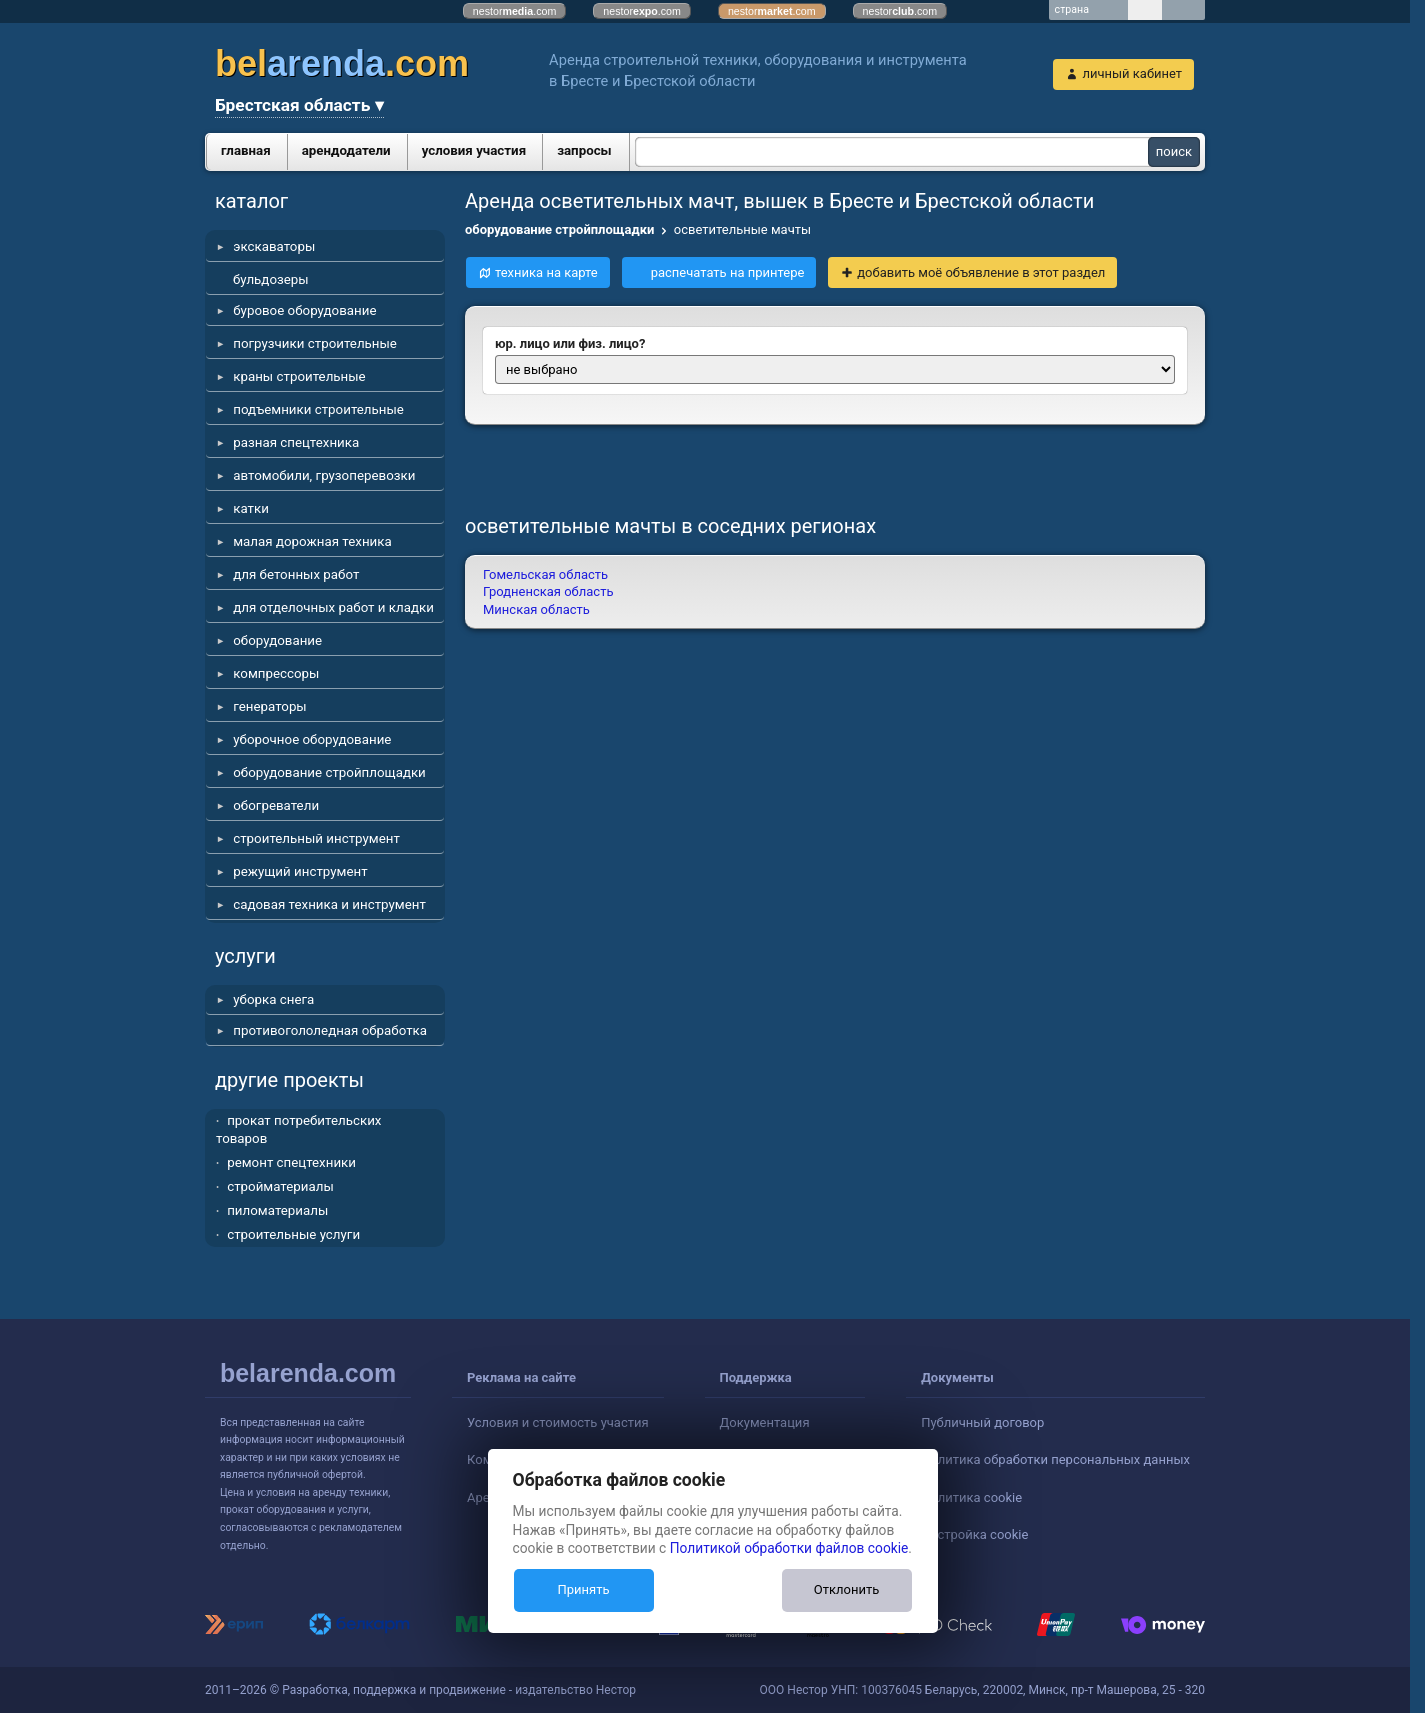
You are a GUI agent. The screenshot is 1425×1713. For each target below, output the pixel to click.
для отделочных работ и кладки (333, 607)
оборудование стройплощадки (329, 772)
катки (251, 508)
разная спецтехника (296, 442)
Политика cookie (971, 1497)
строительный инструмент (316, 838)
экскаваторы (274, 246)
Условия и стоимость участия (558, 1422)
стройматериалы (280, 1186)
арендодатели (346, 150)
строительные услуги (293, 1234)
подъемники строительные (318, 409)
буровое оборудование (304, 310)
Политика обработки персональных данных (1055, 1459)
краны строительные (299, 376)
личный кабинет (1132, 73)
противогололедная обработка (330, 1030)
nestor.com (515, 11)
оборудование (277, 640)
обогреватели (276, 805)
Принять (583, 1589)
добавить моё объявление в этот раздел (981, 272)
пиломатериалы (277, 1210)
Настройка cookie (974, 1534)
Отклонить (846, 1589)
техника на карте (546, 272)
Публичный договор (982, 1422)
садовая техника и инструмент (329, 904)
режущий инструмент (300, 871)
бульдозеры (271, 279)
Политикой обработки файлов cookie (789, 1548)
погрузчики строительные (315, 343)
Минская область (536, 609)
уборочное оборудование (312, 739)
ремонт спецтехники (291, 1162)
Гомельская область (545, 574)
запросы (584, 150)
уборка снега (273, 999)
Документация (765, 1422)
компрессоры (276, 673)
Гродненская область (548, 591)
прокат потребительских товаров (298, 1129)
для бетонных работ (296, 574)
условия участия (474, 150)
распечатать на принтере (728, 272)
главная (246, 150)
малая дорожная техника (312, 541)
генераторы (270, 706)
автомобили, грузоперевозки (324, 475)
